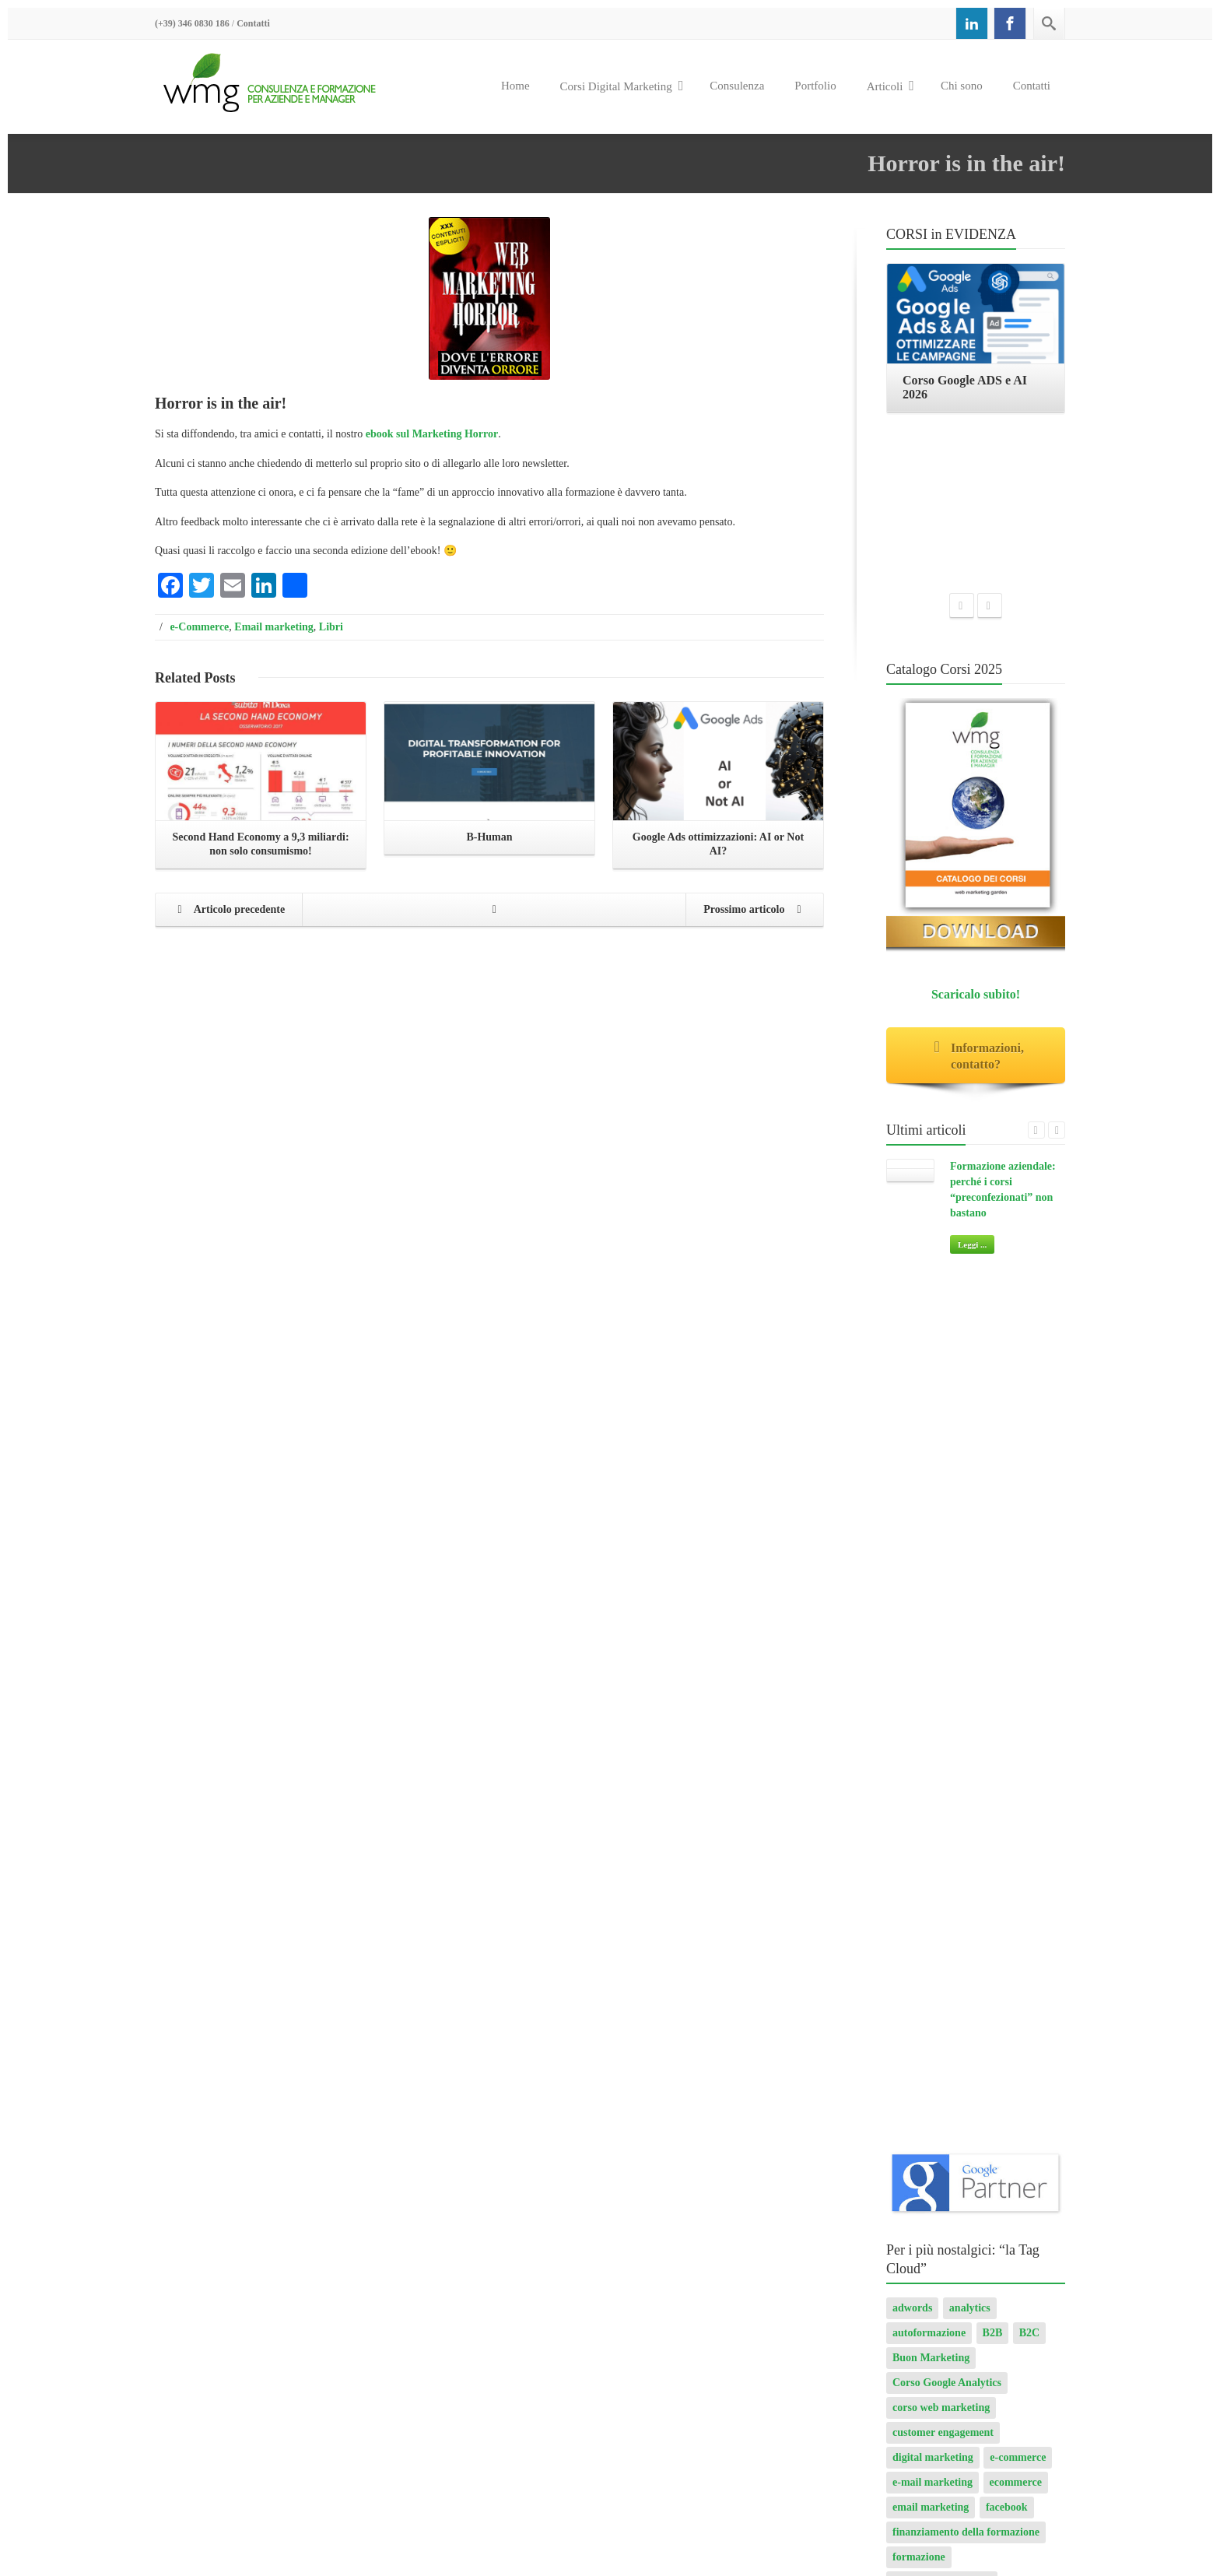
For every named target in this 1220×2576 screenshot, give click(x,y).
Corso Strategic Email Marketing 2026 (489, 2275)
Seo (938, 1892)
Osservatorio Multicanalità (955, 1817)
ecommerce (1016, 1444)
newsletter (916, 1793)
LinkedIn (914, 1743)
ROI (902, 1892)
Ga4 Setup (916, 1618)
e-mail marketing (932, 1444)
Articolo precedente (227, 911)
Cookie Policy (264, 2369)
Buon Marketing (930, 1319)
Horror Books (898, 2236)
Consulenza (737, 85)
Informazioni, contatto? (975, 889)
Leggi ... (972, 1078)
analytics (969, 1270)
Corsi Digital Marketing (622, 85)
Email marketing (274, 627)
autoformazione (929, 1294)
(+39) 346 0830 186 (192, 23)
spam (989, 1917)
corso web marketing (941, 1369)
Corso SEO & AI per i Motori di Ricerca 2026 (708, 2511)
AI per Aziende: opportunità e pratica (487, 2138)
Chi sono (962, 85)
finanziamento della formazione (965, 1494)
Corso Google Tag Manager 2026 (475, 2249)
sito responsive (926, 1917)
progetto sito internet (994, 1867)
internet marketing (936, 1693)
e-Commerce (199, 627)
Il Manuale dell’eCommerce (931, 2210)
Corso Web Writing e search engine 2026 (493, 2370)
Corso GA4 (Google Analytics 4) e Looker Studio (899, 2495)
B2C (1029, 1294)
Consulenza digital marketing (935, 2157)
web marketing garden (944, 2017)
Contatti (253, 23)
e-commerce (1018, 1419)
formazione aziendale (941, 1543)
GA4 (1045, 1593)
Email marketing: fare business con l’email (965, 2263)
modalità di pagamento (946, 1768)
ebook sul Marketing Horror (432, 434)
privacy (909, 1867)
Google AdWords (932, 1643)
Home (515, 85)
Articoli (890, 85)
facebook (1007, 1469)
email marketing (930, 1469)
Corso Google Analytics (946, 1344)
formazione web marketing (955, 1593)
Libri (331, 627)
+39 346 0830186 (216, 2295)
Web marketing (928, 1992)
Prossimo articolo (756, 911)
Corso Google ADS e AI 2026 (466, 2344)
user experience (928, 1967)
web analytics (1012, 1967)
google (972, 1618)
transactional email (937, 1942)
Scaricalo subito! (975, 827)
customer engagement (943, 1394)
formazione (918, 1519)
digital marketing (932, 1419)
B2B (993, 1294)
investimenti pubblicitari (949, 1718)
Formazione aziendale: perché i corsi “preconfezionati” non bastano (756, 2276)
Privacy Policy (188, 2369)
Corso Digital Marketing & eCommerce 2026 (894, 2526)
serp (972, 1892)
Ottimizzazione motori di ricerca (968, 1842)
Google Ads (1030, 1618)
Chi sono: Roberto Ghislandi (933, 2183)
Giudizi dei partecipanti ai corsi (939, 2289)
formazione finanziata (943, 1568)
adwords (912, 1270)
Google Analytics (931, 1668)
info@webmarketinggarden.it (264, 2310)
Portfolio (815, 85)
